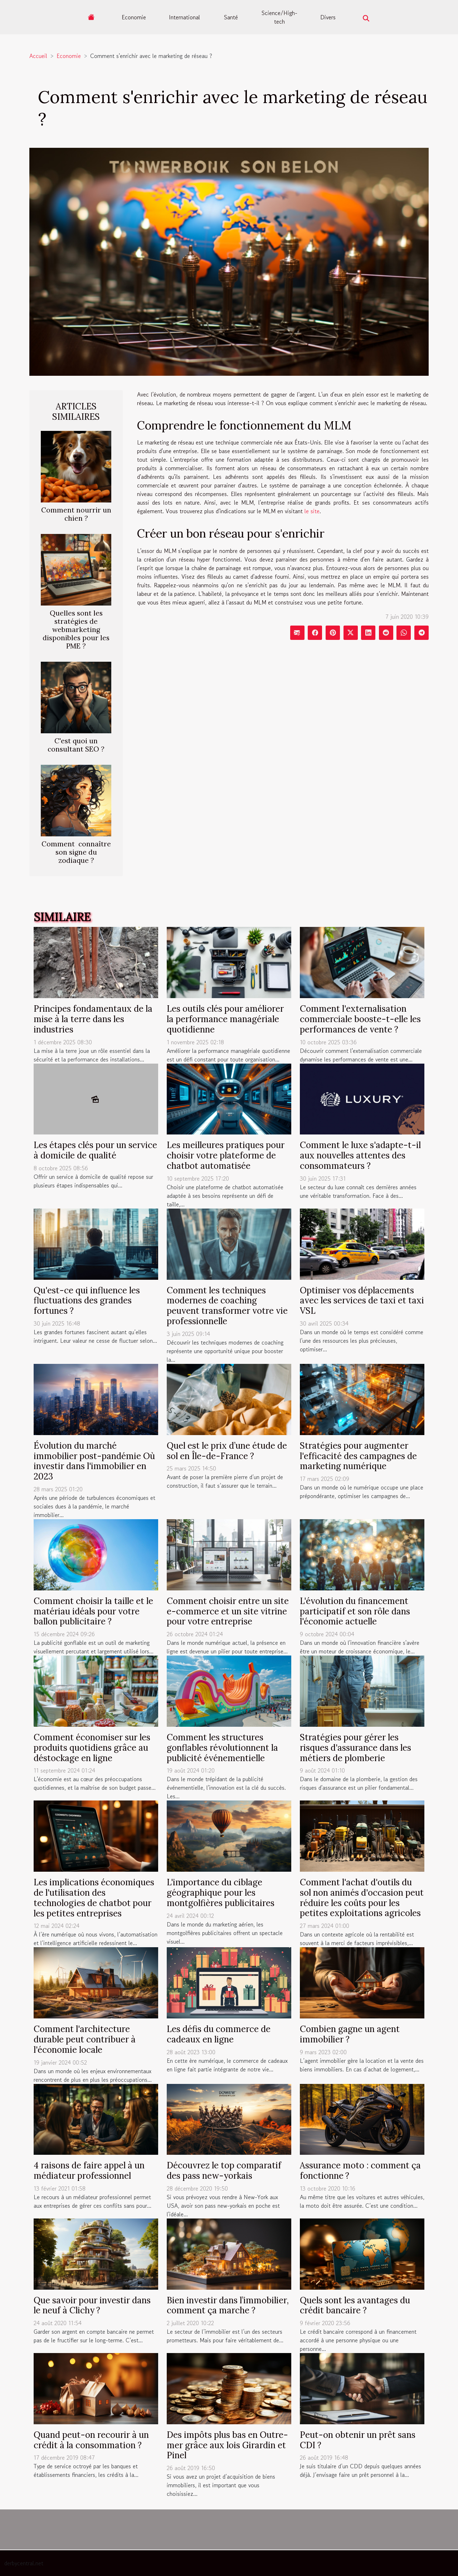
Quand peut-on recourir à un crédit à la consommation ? (91, 2440)
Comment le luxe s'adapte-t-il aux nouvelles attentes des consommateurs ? (360, 1155)
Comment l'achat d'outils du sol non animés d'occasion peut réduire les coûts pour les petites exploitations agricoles (362, 1898)
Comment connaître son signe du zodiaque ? (76, 852)
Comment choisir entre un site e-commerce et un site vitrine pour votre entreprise (228, 1611)
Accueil (38, 56)
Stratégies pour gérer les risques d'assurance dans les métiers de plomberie (355, 1748)
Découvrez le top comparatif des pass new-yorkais (224, 2170)
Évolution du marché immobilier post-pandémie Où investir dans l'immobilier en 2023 (94, 1461)
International (184, 17)
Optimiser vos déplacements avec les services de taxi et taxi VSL (362, 1301)
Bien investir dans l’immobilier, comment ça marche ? (228, 2305)
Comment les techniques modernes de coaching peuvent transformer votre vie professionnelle (227, 1306)
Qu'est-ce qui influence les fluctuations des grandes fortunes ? (87, 1301)
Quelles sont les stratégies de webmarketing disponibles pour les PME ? (76, 629)
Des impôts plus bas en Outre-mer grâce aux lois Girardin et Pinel (227, 2445)
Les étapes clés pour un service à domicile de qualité (95, 1150)
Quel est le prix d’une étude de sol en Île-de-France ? (227, 1451)
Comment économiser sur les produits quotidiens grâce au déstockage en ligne (92, 1748)
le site (312, 511)
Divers (328, 17)
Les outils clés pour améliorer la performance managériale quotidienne (225, 1019)
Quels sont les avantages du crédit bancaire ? (355, 2305)
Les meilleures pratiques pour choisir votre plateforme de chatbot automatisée (225, 1155)
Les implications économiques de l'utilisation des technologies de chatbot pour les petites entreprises (94, 1898)
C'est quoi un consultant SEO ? (76, 745)
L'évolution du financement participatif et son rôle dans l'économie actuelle (355, 1611)
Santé (231, 17)
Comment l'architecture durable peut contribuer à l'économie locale (85, 2039)
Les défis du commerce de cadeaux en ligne (219, 2034)
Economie (134, 17)
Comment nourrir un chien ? (76, 514)
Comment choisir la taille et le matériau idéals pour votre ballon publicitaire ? (93, 1611)
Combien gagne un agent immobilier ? (350, 2034)
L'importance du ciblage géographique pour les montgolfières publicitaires (220, 1893)
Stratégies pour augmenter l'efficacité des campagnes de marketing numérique (358, 1456)
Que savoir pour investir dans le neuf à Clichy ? (92, 2305)
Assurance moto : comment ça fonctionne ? (360, 2170)
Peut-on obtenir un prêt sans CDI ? (357, 2440)
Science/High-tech (279, 17)
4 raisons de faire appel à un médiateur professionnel (89, 2170)
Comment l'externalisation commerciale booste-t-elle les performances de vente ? (360, 1019)
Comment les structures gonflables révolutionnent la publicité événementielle (222, 1748)
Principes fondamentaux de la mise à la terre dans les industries (93, 1019)
